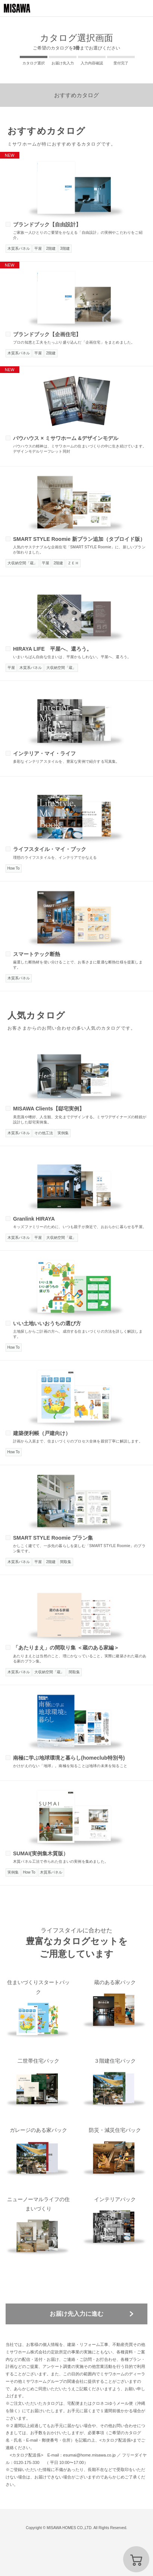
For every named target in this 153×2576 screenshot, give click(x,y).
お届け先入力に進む (76, 2314)
